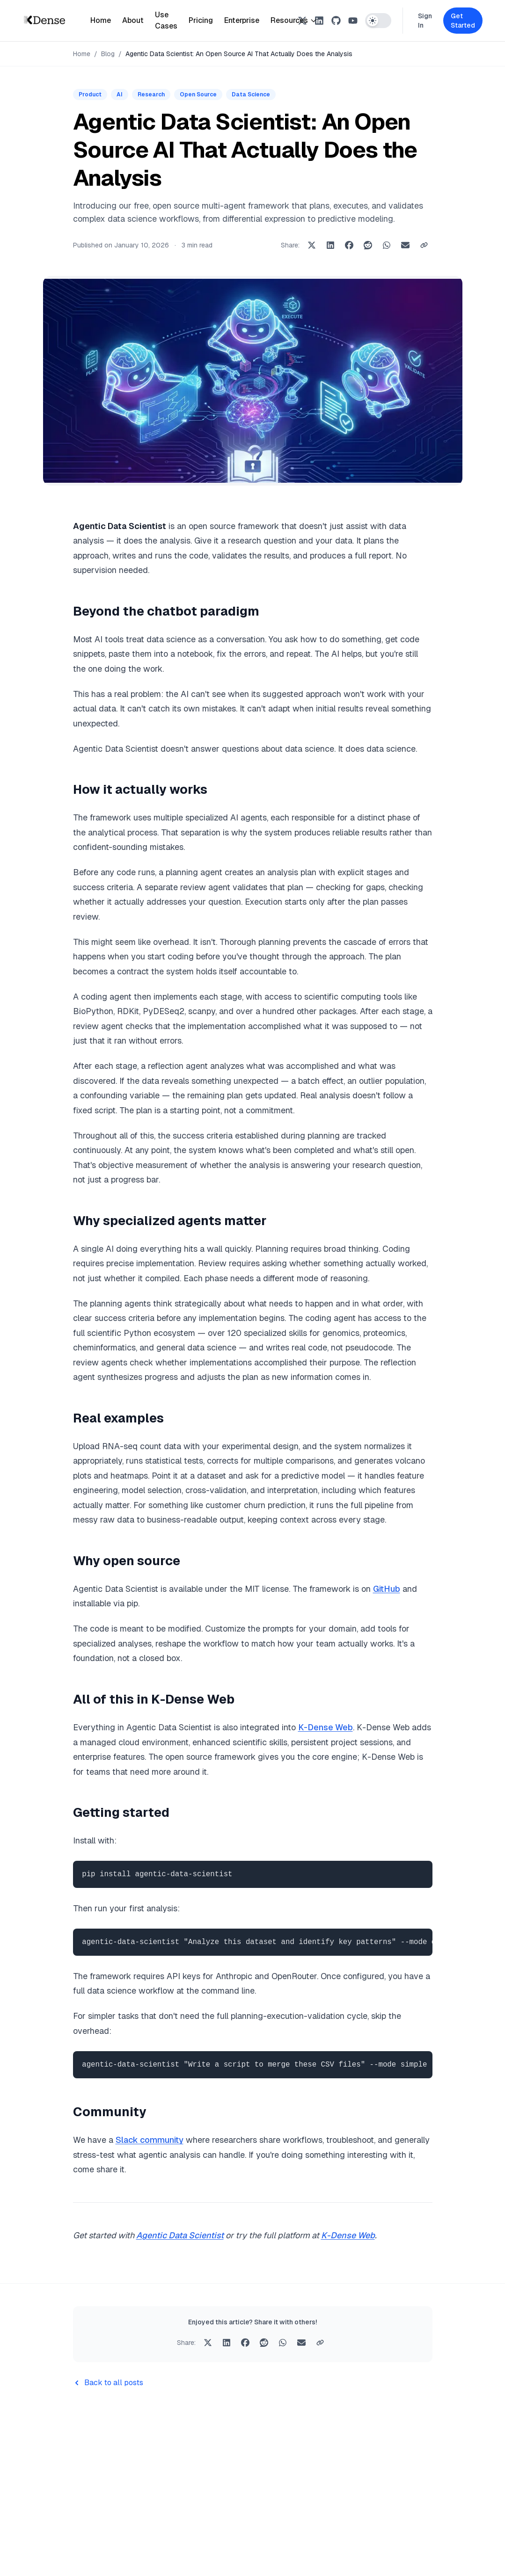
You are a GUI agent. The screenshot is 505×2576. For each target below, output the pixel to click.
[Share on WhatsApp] (386, 245)
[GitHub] (336, 20)
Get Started (463, 20)
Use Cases (166, 20)
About (133, 20)
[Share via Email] (405, 245)
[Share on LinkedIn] (330, 245)
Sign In (425, 20)
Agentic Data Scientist (180, 2235)
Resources (294, 20)
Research (151, 94)
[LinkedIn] (319, 20)
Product (90, 94)
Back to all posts (108, 2382)
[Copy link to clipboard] (424, 245)
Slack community (149, 2139)
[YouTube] (353, 20)
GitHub (386, 1588)
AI (120, 94)
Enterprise (241, 20)
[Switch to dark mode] (378, 20)
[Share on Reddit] (367, 245)
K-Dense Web (325, 1727)
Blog (108, 54)
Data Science (251, 94)
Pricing (201, 20)
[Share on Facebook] (349, 245)
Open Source (198, 94)
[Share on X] (311, 245)
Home (100, 20)
